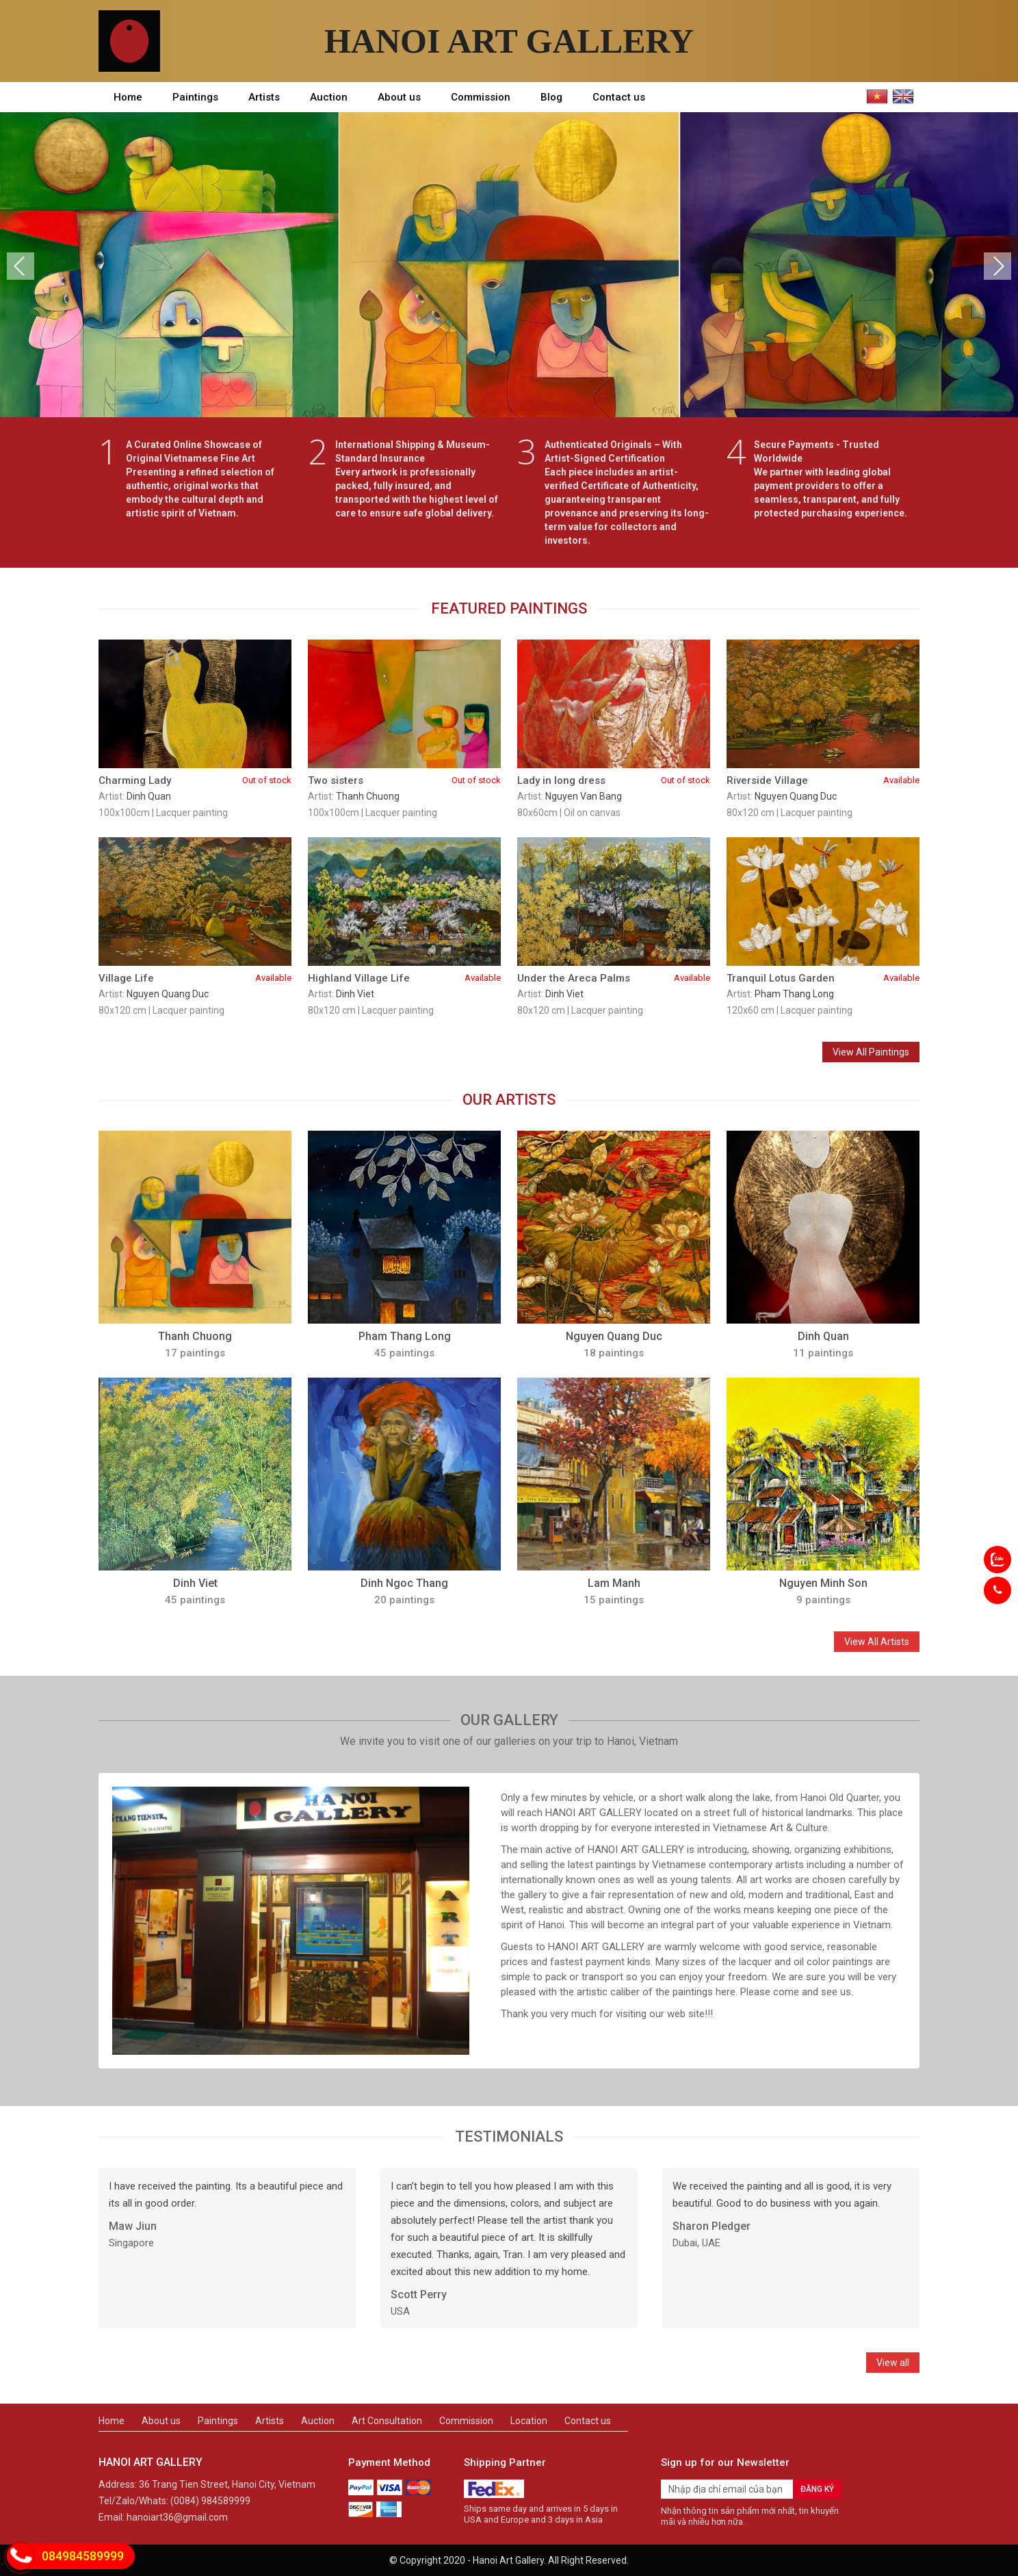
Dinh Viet (355, 993)
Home (128, 97)
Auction (329, 97)
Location (528, 2420)
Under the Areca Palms (613, 978)
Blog (551, 97)
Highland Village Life (404, 978)
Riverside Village (823, 780)
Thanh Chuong (368, 796)
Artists (264, 97)
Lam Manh (614, 1583)
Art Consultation (387, 2420)
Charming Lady (195, 780)
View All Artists (876, 1641)
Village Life (195, 978)
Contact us (618, 97)
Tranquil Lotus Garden (823, 978)
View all (892, 2362)
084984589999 (83, 2556)
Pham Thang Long (794, 993)
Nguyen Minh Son (823, 1583)
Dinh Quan (149, 796)
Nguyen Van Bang (583, 796)
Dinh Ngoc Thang (404, 1583)
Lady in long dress (613, 780)
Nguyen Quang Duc (796, 796)
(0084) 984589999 (210, 2500)
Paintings (195, 97)
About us (399, 97)
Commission (480, 97)
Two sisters (404, 780)
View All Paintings (871, 1052)
